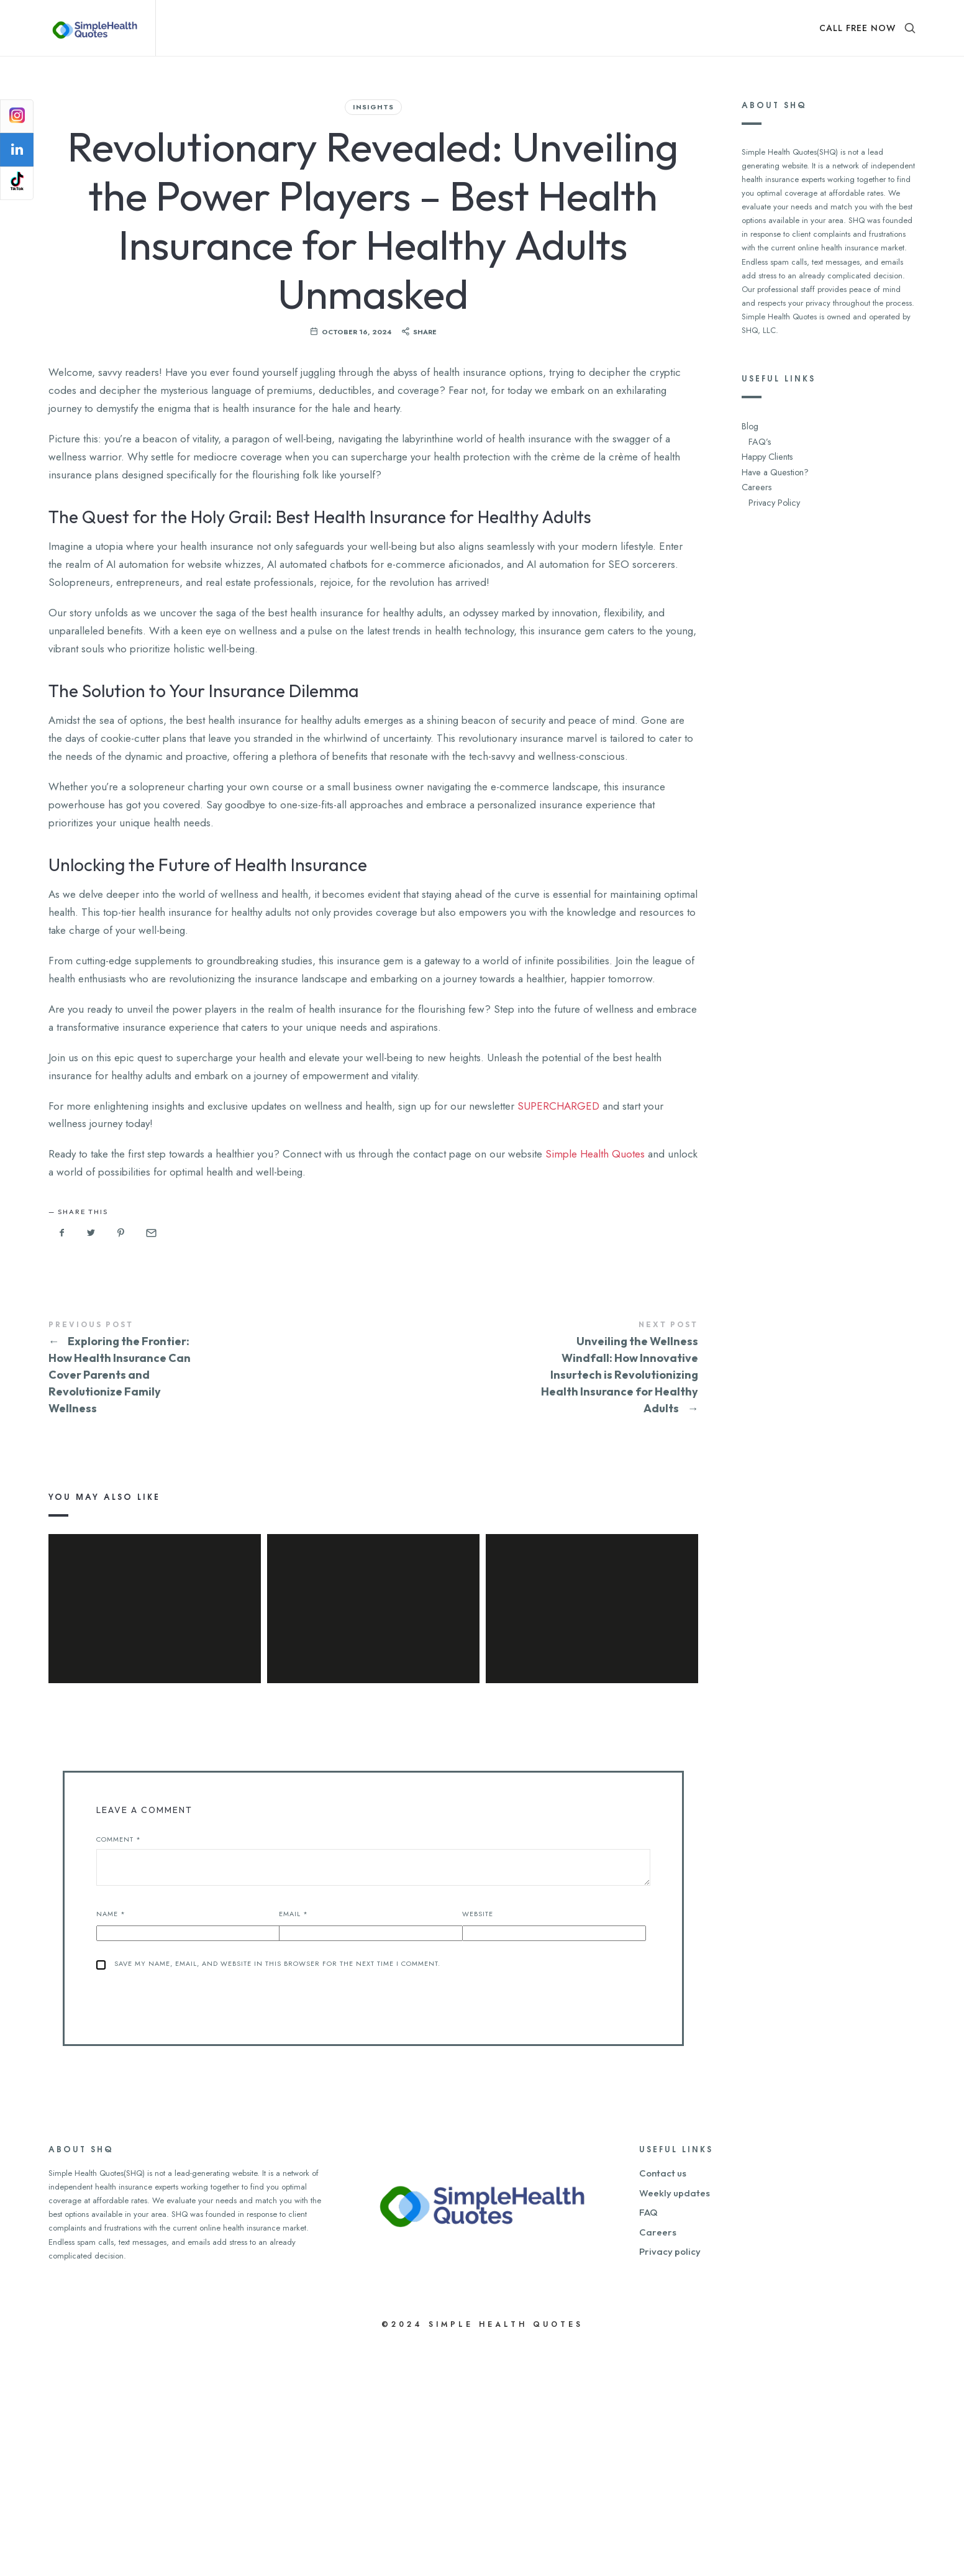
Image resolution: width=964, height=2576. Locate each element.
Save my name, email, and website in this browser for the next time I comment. (277, 2194)
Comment (118, 2071)
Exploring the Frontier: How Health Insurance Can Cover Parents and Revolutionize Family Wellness (210, 1536)
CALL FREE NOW (857, 28)
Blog (749, 425)
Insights (373, 107)
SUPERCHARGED (558, 1274)
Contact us (662, 2405)
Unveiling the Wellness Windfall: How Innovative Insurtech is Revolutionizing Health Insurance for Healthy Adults (535, 1536)
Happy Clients (765, 453)
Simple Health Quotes (595, 1323)
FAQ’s (758, 439)
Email (293, 2145)
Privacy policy (670, 2483)
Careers (755, 480)
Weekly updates (674, 2424)
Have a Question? (773, 466)
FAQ (648, 2444)
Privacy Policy (771, 494)
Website (477, 2145)
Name (110, 2145)
